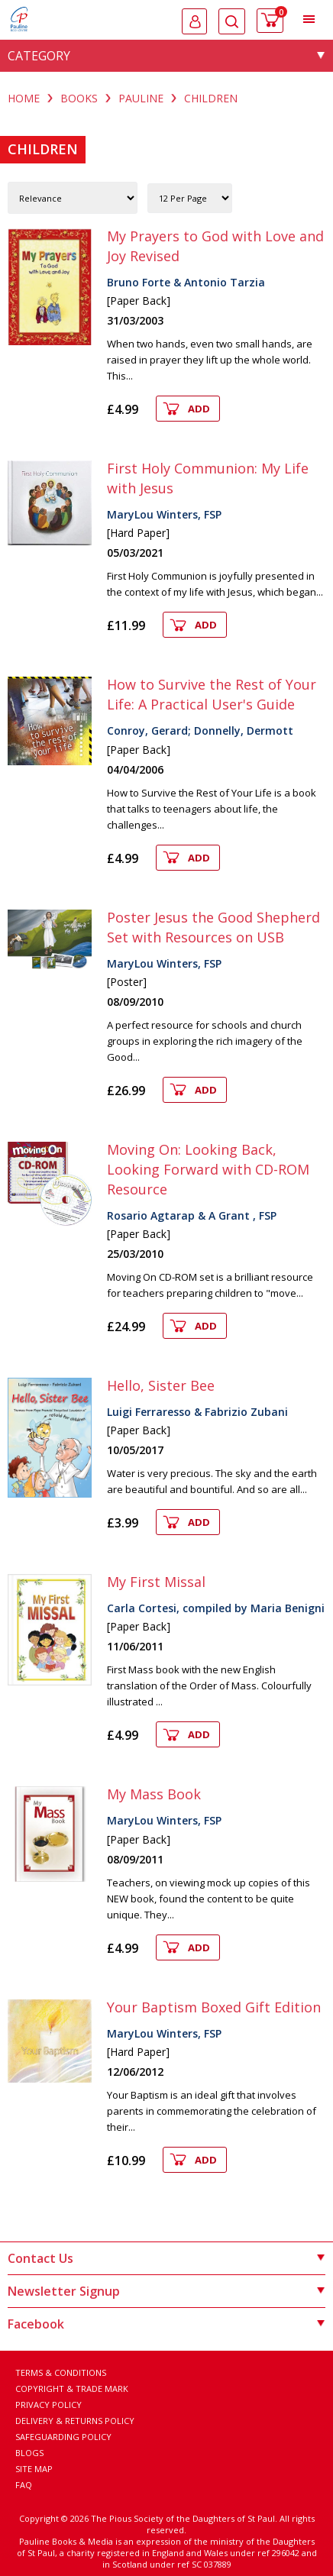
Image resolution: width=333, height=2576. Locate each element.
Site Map (34, 2468)
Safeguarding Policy (63, 2436)
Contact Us (166, 2258)
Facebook (166, 2324)
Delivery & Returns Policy (74, 2420)
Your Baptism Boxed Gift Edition (214, 2007)
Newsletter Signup (166, 2291)
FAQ (23, 2484)
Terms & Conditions (60, 2372)
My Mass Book (154, 1794)
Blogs (29, 2452)
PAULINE (140, 98)
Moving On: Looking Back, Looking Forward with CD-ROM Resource (208, 1169)
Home (24, 98)
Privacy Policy (48, 2404)
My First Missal (156, 1581)
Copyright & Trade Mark (71, 2388)
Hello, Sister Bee (161, 1385)
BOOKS (79, 98)
